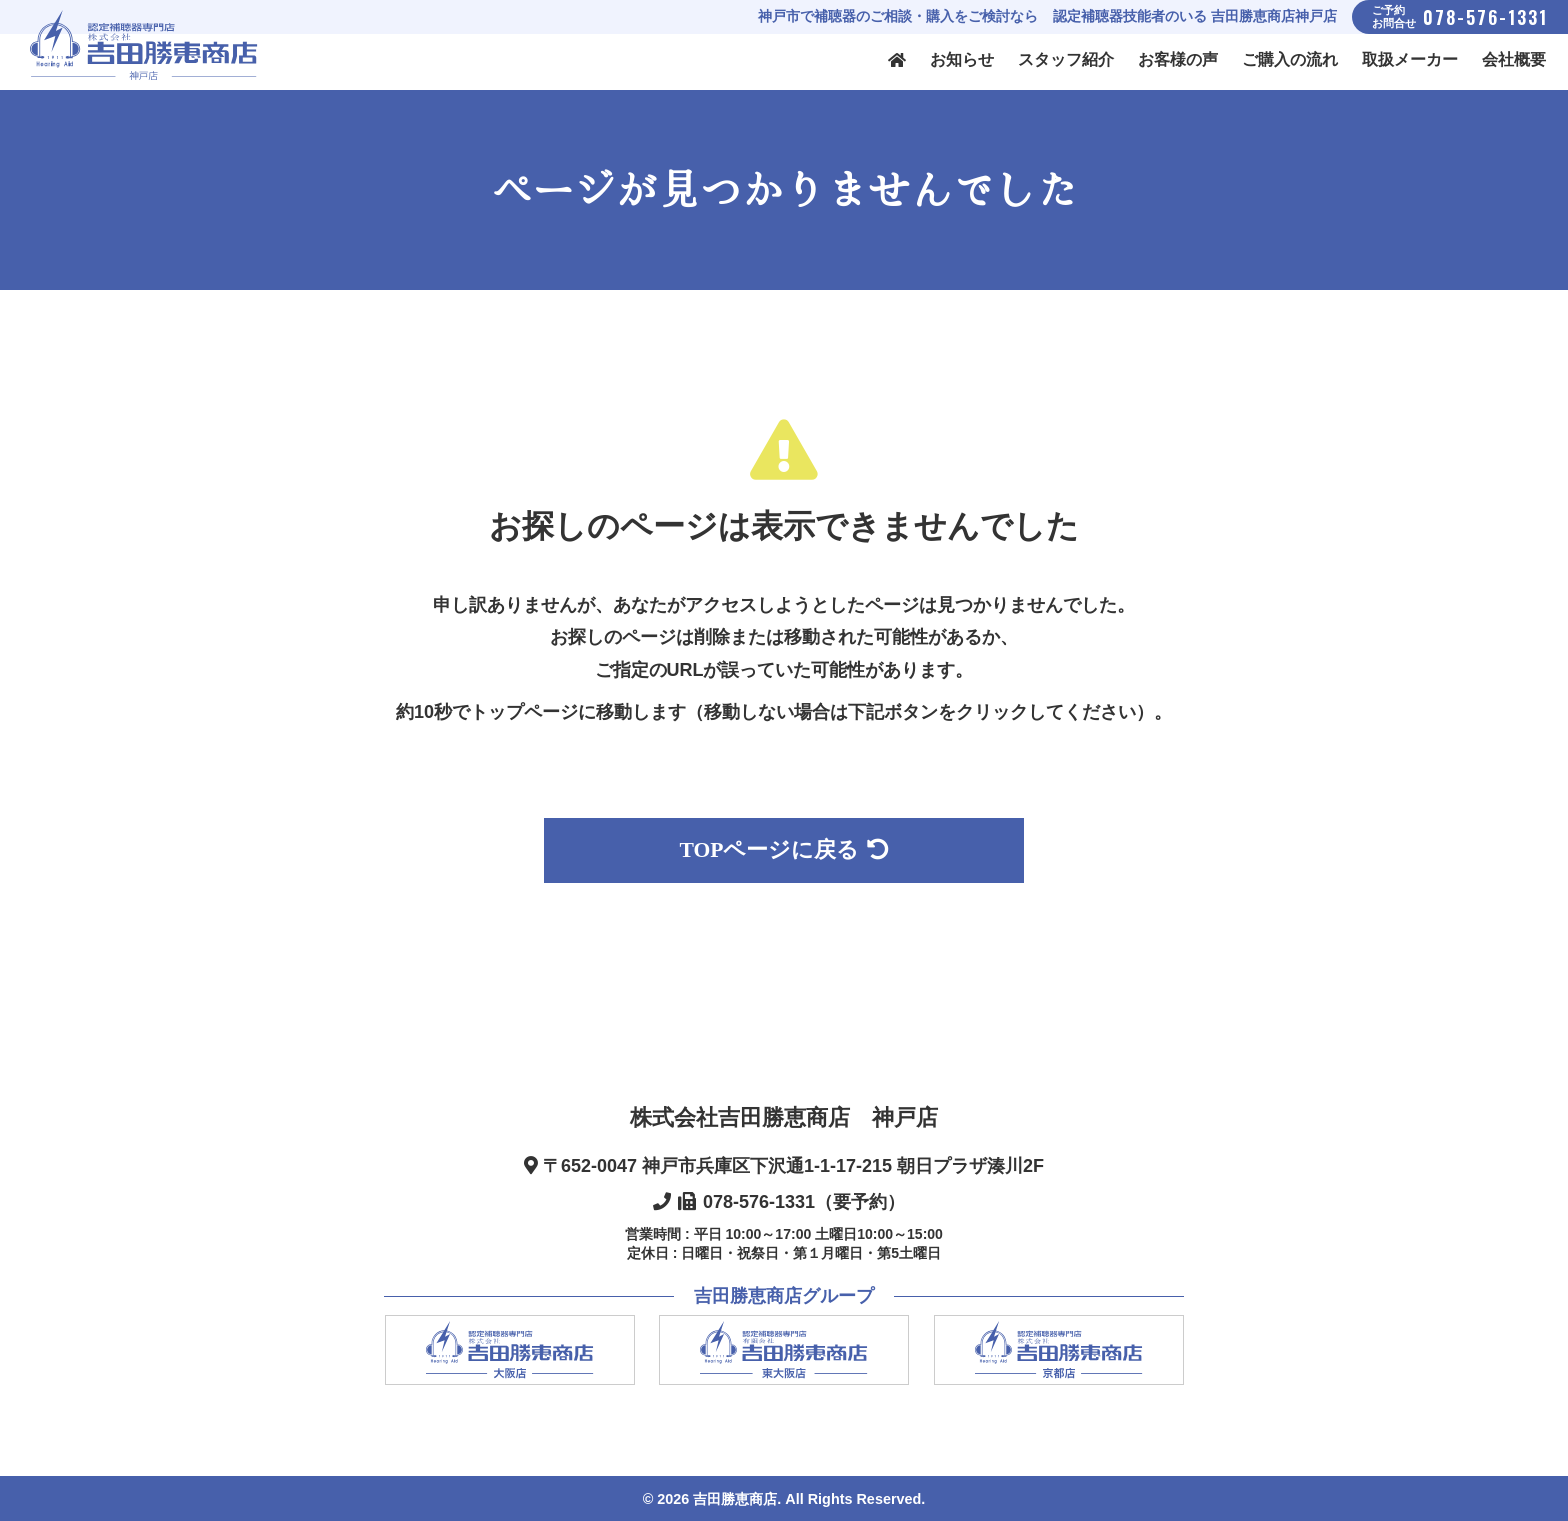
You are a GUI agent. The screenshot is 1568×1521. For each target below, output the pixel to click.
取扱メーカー (1410, 59)
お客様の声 (1178, 59)
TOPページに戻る (784, 850)
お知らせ (962, 59)
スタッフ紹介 (1066, 59)
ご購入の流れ (1290, 59)
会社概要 (1514, 59)
